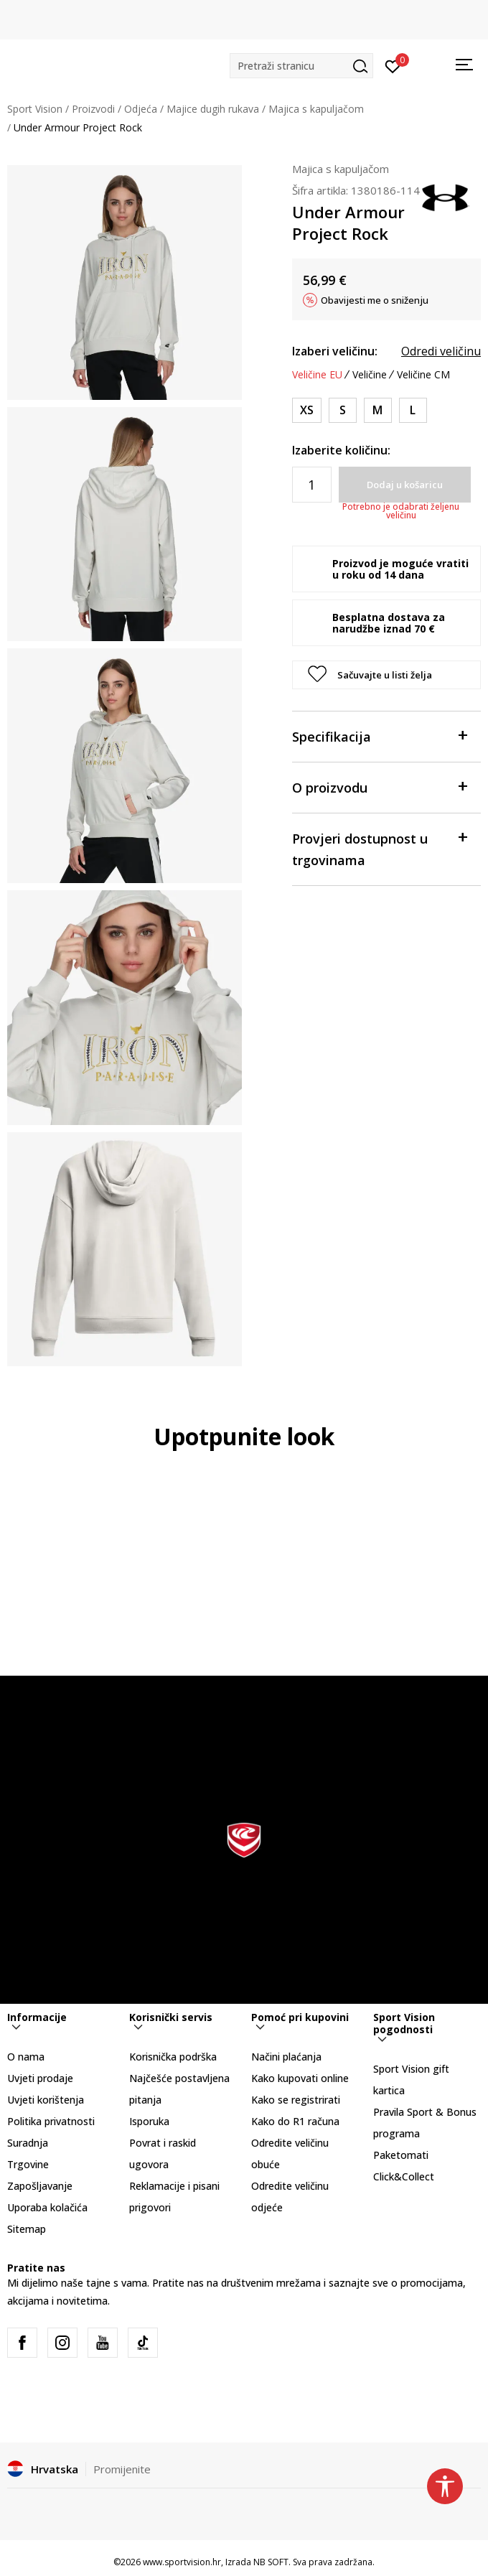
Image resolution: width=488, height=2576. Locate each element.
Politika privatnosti (51, 2121)
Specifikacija (379, 735)
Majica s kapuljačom (316, 109)
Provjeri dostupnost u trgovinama (379, 848)
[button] (301, 65)
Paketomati (400, 2155)
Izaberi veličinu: (334, 351)
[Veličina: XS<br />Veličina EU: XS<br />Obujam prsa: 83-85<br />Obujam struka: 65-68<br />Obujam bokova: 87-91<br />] (307, 410)
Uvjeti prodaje (40, 2078)
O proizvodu (379, 786)
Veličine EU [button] (317, 375)
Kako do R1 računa (295, 2121)
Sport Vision (34, 109)
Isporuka (149, 2121)
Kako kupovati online (300, 2078)
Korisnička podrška (173, 2056)
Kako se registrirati (295, 2099)
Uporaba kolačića (47, 2207)
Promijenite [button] (122, 2469)
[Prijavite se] (393, 65)
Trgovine (28, 2164)
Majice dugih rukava (212, 109)
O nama (25, 2056)
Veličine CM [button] (423, 375)
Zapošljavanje (39, 2186)
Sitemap (26, 2229)
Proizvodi (93, 109)
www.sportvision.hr (182, 2562)
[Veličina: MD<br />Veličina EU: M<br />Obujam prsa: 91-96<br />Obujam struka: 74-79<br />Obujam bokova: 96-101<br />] (378, 410)
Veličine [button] (369, 375)
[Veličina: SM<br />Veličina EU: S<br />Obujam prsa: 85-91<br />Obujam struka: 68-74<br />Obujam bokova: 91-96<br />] (343, 410)
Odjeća (140, 109)
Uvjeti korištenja (45, 2099)
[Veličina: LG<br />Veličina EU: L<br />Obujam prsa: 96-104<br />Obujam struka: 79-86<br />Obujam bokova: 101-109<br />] (413, 410)
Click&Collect (403, 2176)
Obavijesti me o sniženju (374, 300)
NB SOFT (270, 2562)
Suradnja (27, 2143)
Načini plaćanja (286, 2056)
